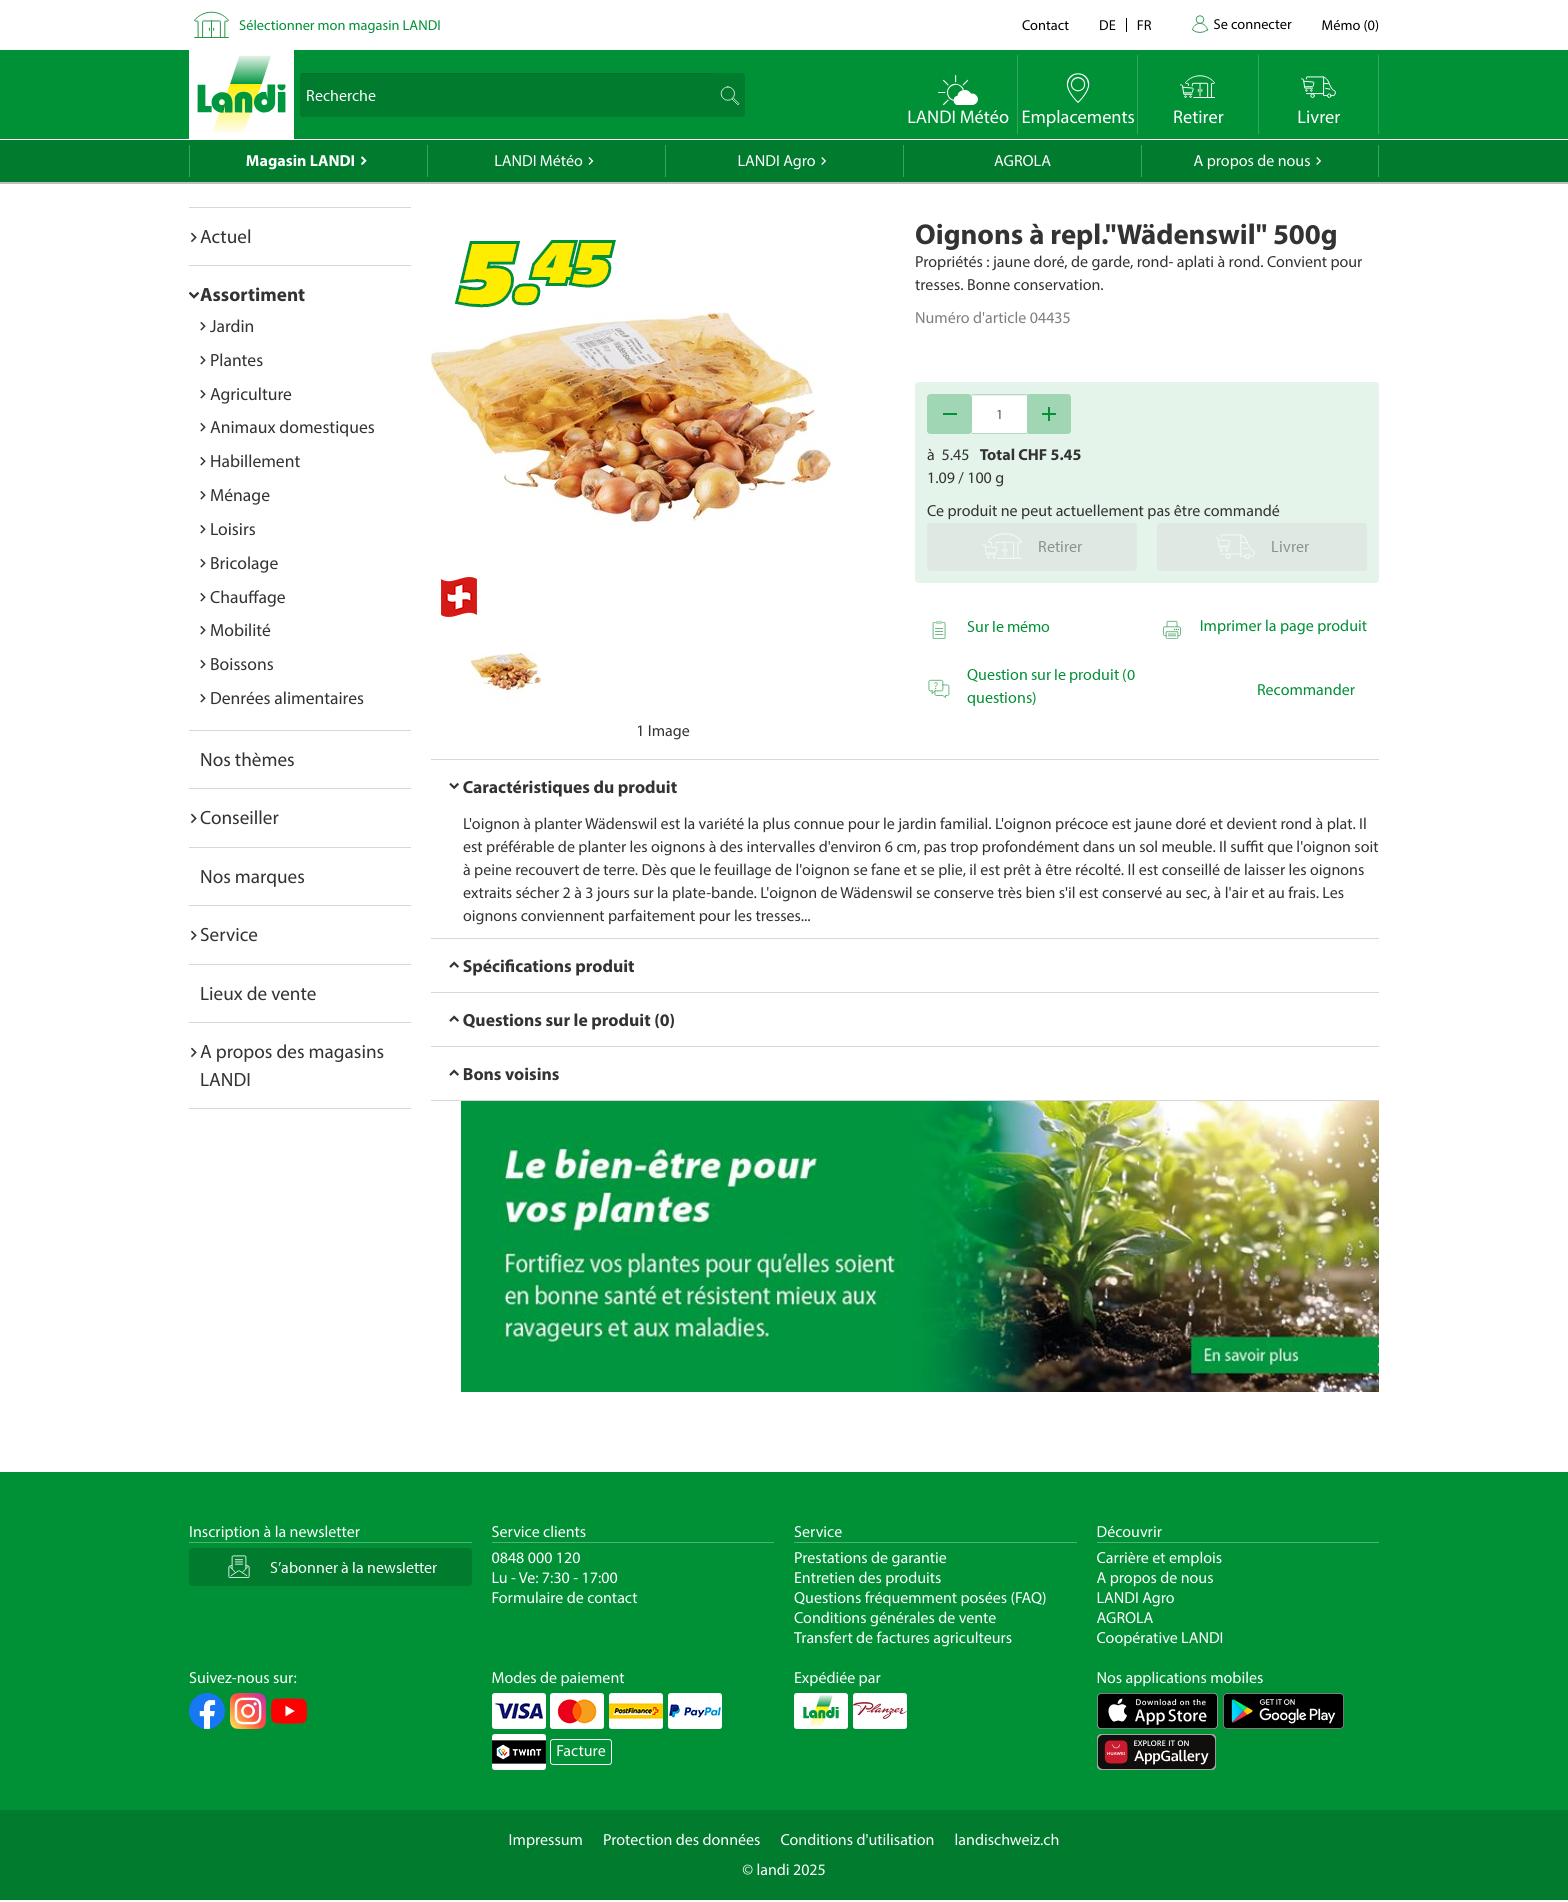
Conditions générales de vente (895, 1618)
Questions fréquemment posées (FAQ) (920, 1598)
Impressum (546, 1840)
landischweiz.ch (1007, 1840)
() (1350, 24)
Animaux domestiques (292, 426)
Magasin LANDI (300, 161)
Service (229, 934)
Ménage (240, 494)
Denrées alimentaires (287, 697)
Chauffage (248, 596)
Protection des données (682, 1840)
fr (1144, 24)
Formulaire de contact (565, 1598)
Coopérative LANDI (1160, 1638)
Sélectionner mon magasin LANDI (340, 24)
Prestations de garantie (870, 1558)
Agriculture (251, 393)
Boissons (242, 663)
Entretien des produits (867, 1578)
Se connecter (1252, 23)
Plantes (236, 359)
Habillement (255, 460)
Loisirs (233, 528)
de (1107, 24)
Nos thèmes (247, 759)
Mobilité (240, 629)
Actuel (225, 236)
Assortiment (252, 294)
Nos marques (252, 876)
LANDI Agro (776, 161)
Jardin (232, 325)
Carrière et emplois (1160, 1558)
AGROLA (1022, 161)
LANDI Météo (538, 161)
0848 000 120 (536, 1558)
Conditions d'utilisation (857, 1840)
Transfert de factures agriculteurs (903, 1638)
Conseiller (239, 817)
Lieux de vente (258, 993)
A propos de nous (1251, 161)
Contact (1045, 24)
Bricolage (244, 562)
